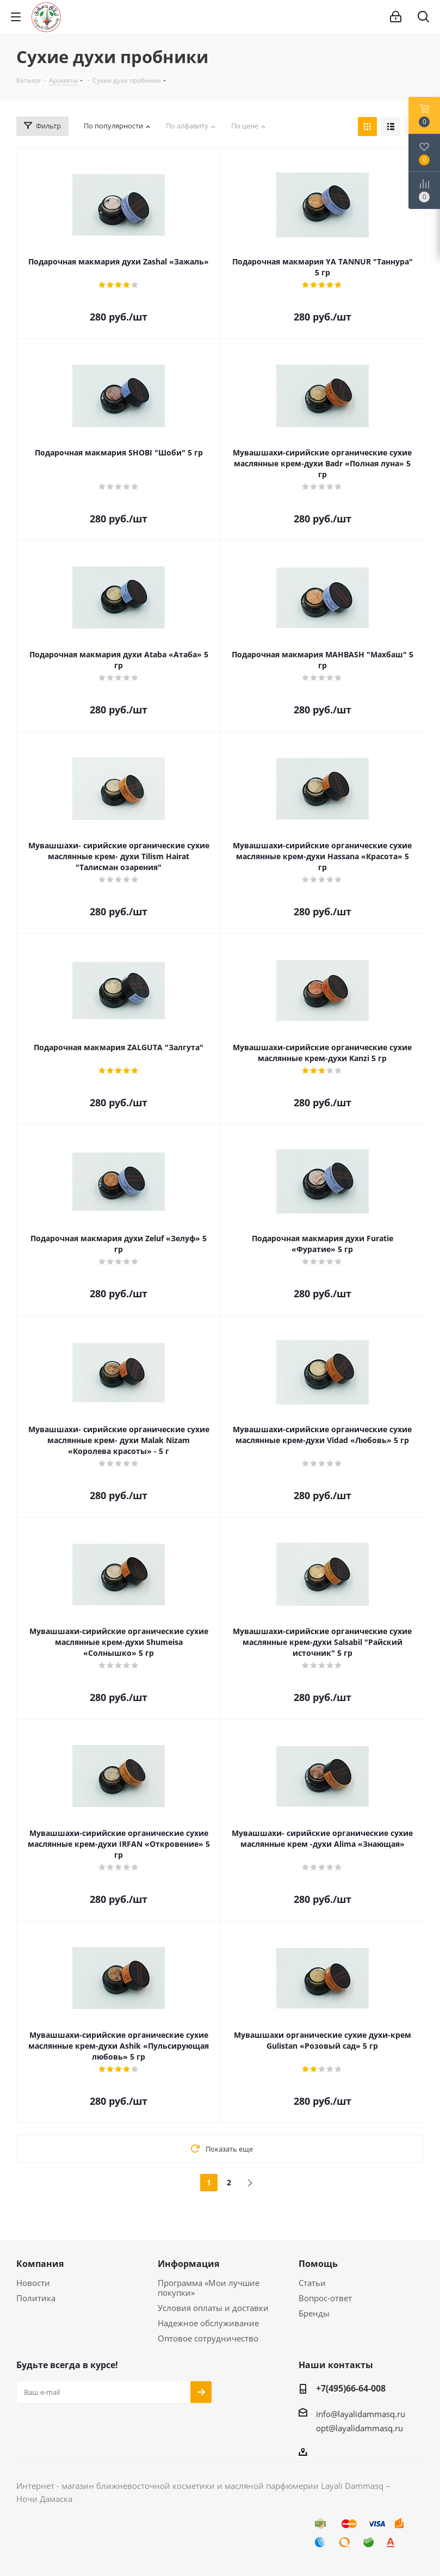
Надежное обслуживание (208, 2323)
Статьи (312, 2282)
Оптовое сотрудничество (208, 2338)
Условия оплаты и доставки (213, 2307)
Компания (40, 2264)
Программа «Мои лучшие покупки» (208, 2287)
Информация (188, 2264)
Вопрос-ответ (325, 2297)
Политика (35, 2297)
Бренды (314, 2313)
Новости (33, 2282)
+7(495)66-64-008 (351, 2388)
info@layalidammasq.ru (360, 2413)
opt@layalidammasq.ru (359, 2428)
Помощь (318, 2264)
